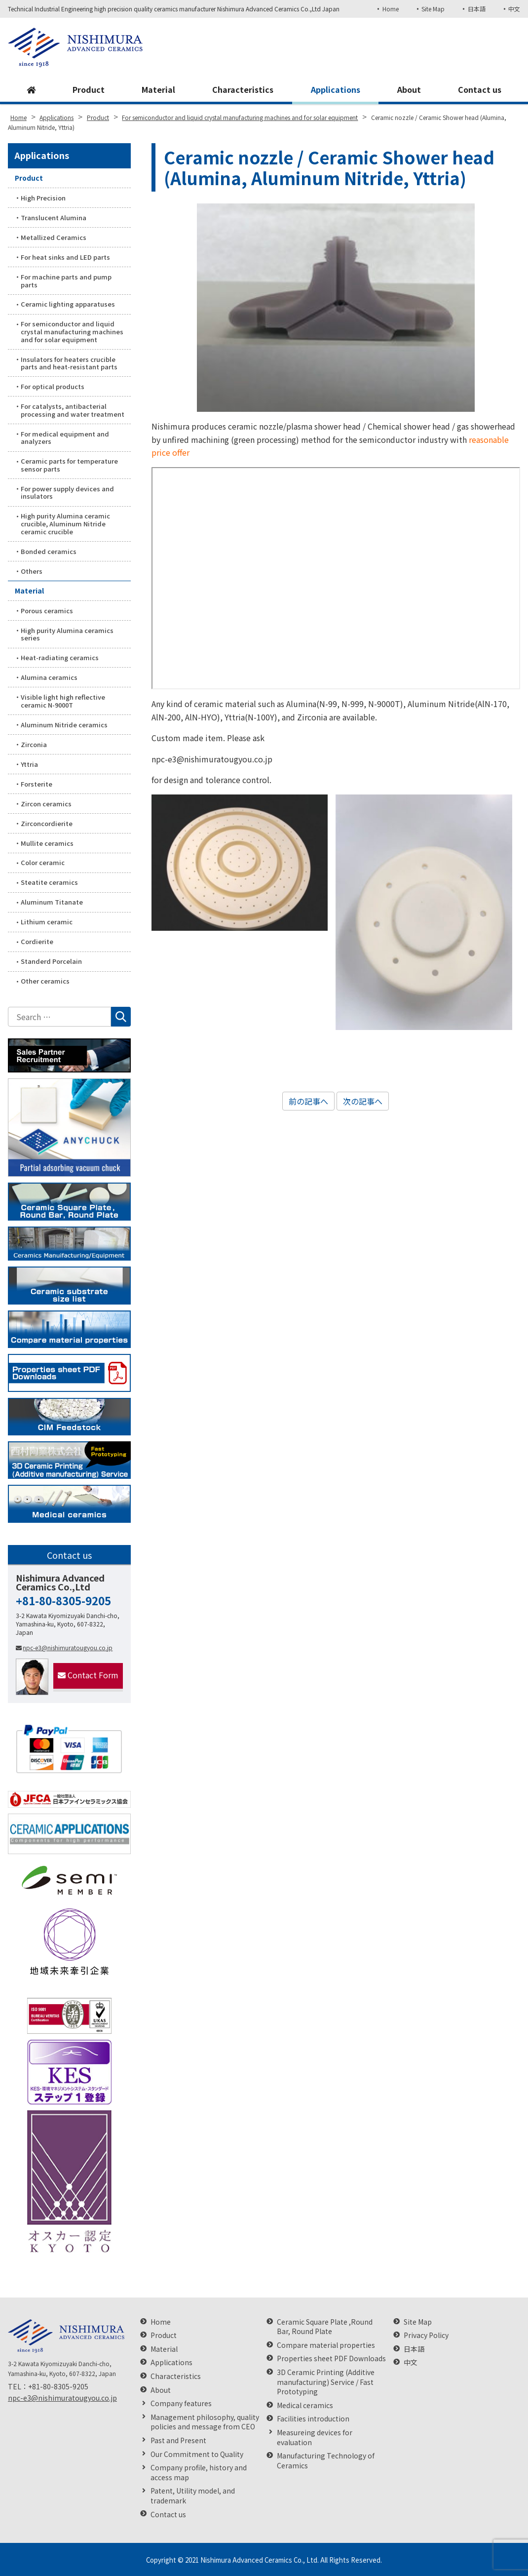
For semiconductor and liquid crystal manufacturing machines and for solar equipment (72, 331)
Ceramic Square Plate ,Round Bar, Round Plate (325, 2327)
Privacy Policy (426, 2335)
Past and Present (178, 2440)
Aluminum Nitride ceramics (64, 724)
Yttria (29, 764)
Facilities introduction (313, 2418)
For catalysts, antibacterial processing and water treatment (72, 410)
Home (390, 8)
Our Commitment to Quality (197, 2454)
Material (158, 89)
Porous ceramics (47, 610)
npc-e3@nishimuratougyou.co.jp (64, 1647)
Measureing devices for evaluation (314, 2437)
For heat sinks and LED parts (65, 257)
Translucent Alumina (53, 217)
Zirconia (34, 744)
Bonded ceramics (48, 551)
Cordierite (37, 941)
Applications (335, 89)
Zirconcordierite (47, 823)
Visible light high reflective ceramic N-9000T (63, 701)
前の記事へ (308, 1101)
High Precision (43, 197)
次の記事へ (362, 1101)
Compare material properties (326, 2345)
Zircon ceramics (46, 803)
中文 (514, 8)
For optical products (52, 386)
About (409, 89)
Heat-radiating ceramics (60, 657)
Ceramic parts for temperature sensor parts (69, 465)
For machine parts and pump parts (66, 280)
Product (89, 89)
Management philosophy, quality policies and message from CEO (205, 2422)
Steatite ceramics (49, 882)
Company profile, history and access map (199, 2472)
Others (31, 571)
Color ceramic (43, 862)
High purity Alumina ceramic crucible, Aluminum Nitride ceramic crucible (65, 523)
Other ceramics (45, 981)
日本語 (477, 8)
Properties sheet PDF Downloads (331, 2358)
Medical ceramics (305, 2405)
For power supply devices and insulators (67, 492)
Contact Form (88, 1675)
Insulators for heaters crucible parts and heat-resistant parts (69, 363)
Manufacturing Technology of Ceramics (326, 2460)
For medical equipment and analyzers (65, 437)
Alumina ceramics (49, 677)
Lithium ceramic (47, 921)
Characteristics (242, 89)
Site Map (433, 8)
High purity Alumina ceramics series (67, 634)
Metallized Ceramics (53, 237)
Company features (181, 2403)
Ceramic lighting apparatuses (68, 304)
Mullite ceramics (47, 843)
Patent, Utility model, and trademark (193, 2495)
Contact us (479, 89)
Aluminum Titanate (52, 902)
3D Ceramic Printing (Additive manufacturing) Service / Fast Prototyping (326, 2382)
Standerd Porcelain (51, 961)
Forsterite (36, 784)
